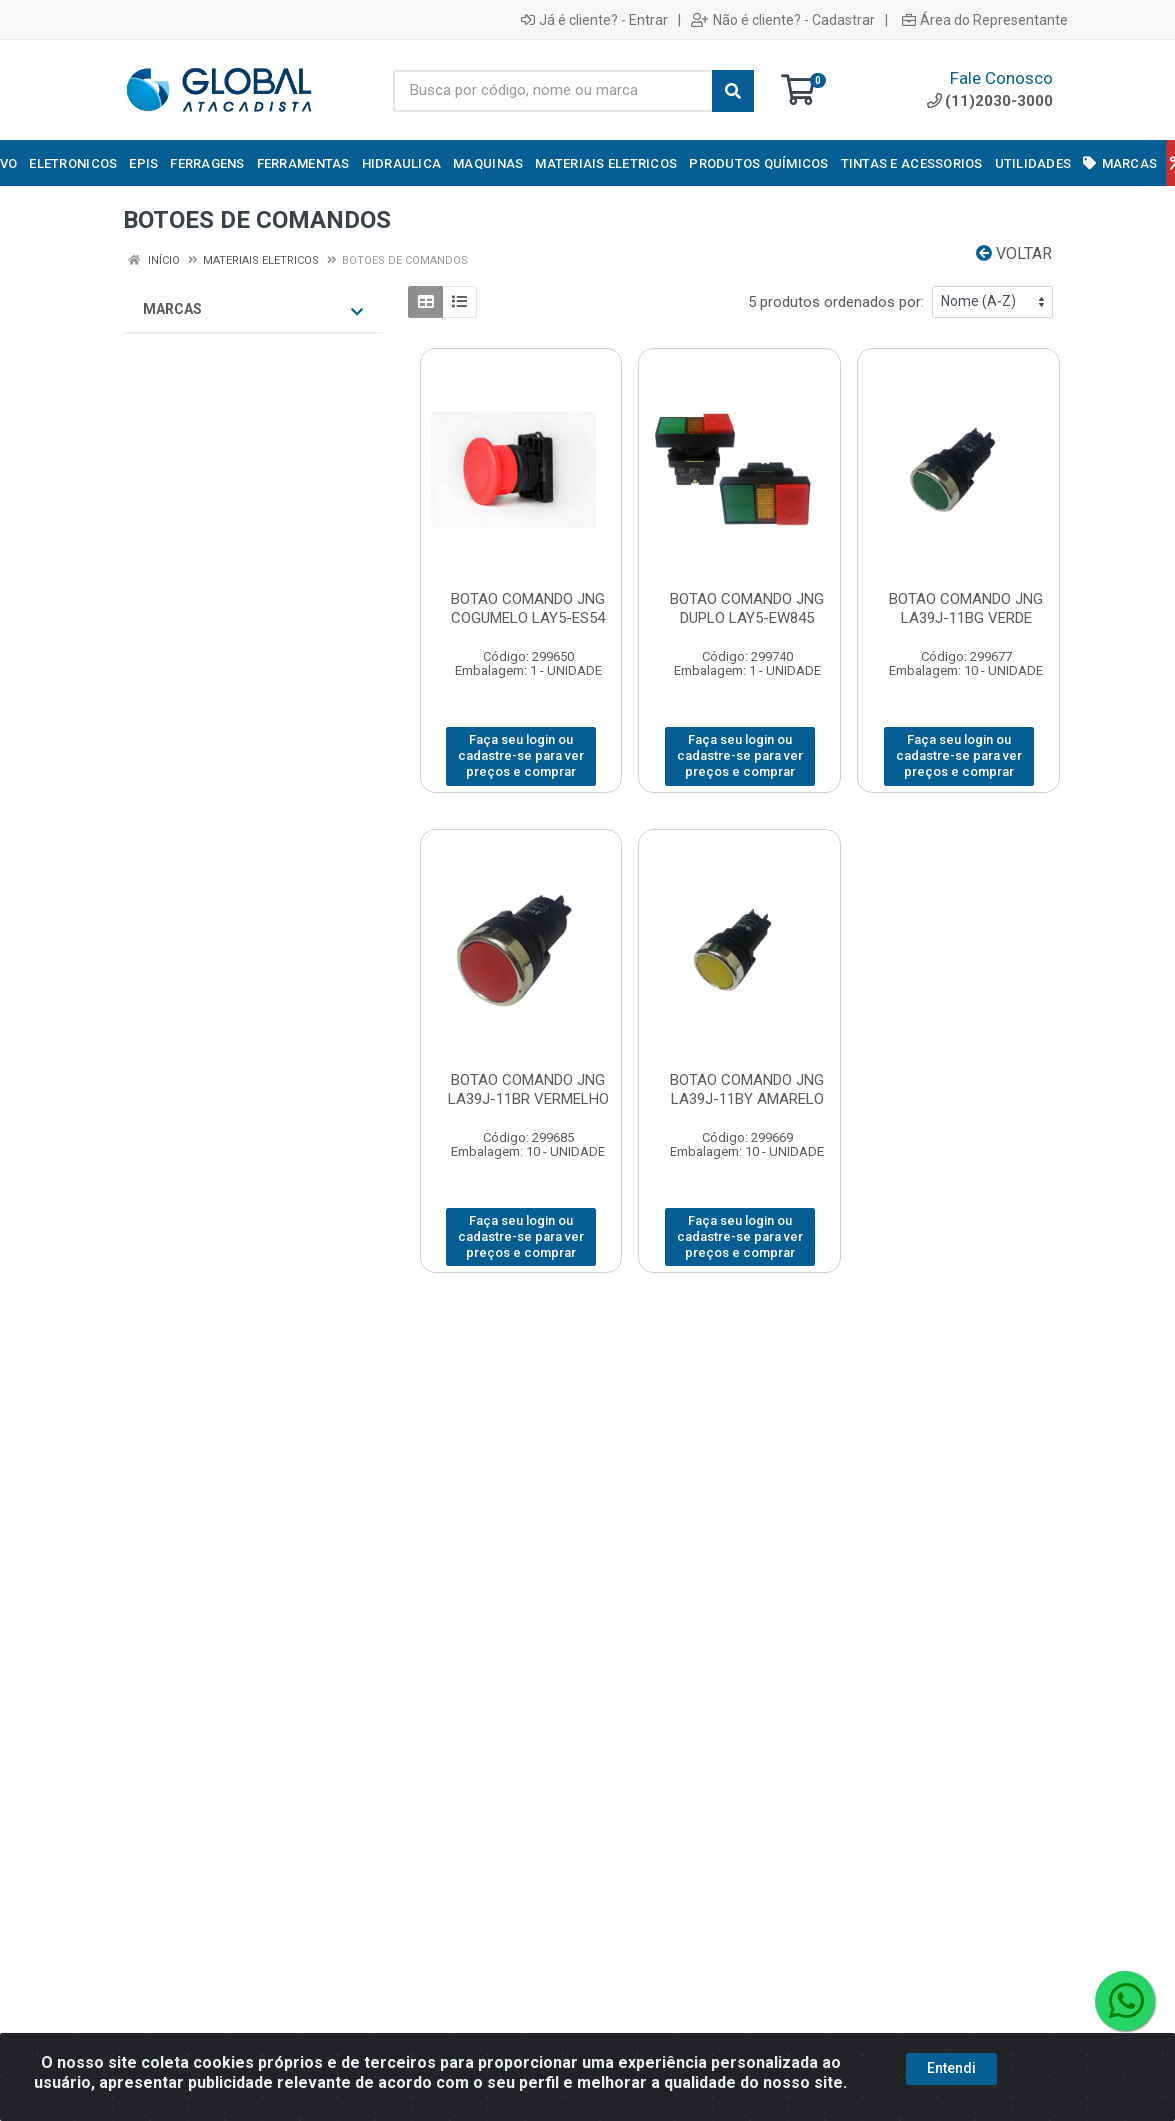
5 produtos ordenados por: (836, 302)
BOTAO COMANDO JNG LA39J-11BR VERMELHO (528, 1089)
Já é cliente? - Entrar (594, 20)
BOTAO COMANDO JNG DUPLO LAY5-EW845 (747, 608)
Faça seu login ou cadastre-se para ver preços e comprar (521, 756)
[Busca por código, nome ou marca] (553, 91)
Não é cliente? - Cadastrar (783, 20)
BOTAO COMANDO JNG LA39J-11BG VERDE (966, 608)
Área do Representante (985, 20)
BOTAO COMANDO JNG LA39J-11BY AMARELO (747, 1089)
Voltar (1014, 253)
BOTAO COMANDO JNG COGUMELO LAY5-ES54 (528, 608)
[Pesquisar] (733, 91)
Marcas (253, 310)
